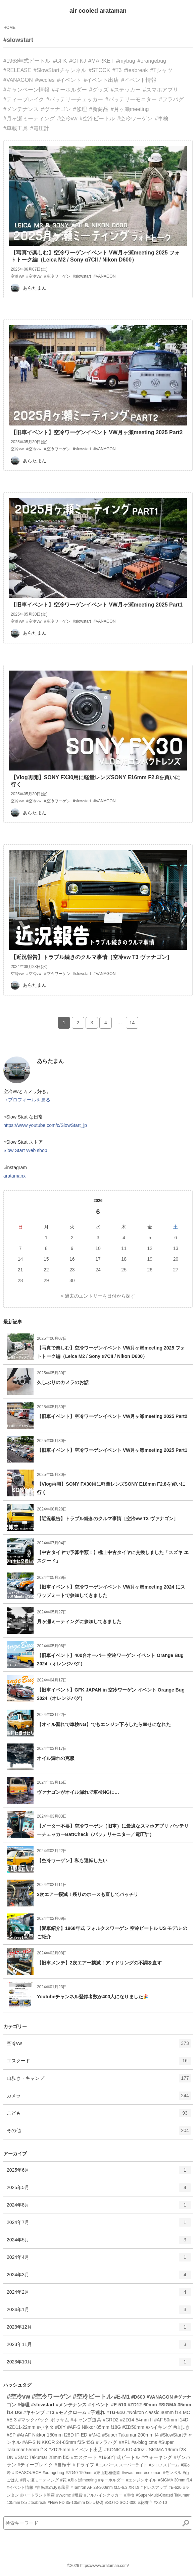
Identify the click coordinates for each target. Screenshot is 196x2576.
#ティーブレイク (23, 99)
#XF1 (124, 2442)
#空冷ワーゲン (134, 118)
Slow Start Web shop (25, 1150)
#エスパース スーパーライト (121, 2465)
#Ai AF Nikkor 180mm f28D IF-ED (52, 2435)
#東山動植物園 (107, 2472)
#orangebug (152, 61)
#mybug (125, 61)
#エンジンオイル (141, 2480)
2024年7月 (99, 2224)
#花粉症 (145, 2502)
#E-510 (118, 2404)
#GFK (60, 61)
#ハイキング (159, 2427)
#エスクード (84, 2457)
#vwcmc (63, 2495)
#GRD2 (110, 2419)
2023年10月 (99, 2364)
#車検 (161, 118)
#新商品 (98, 109)
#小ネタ (45, 2427)
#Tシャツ (161, 70)
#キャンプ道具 (85, 2419)
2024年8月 (99, 2207)
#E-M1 (122, 2397)
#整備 (98, 2502)
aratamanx (14, 1176)
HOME (9, 27)
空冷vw (99, 2045)
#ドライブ (83, 2464)
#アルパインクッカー (103, 2495)
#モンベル (172, 2472)
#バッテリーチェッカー (74, 99)
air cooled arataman (98, 10)
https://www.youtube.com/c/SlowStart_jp (45, 1125)
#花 (63, 2480)
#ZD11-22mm (21, 2427)
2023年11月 (99, 2346)
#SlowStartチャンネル (60, 70)
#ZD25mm (59, 2449)
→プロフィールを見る (26, 1099)
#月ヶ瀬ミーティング (29, 118)
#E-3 (12, 2419)
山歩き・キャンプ (99, 2080)
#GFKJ (77, 61)
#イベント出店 (101, 80)
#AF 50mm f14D (171, 2419)
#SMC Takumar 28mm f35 (42, 2457)
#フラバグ (171, 99)
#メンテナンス (21, 109)
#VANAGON (18, 80)
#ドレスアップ (154, 2487)
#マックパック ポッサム (43, 2419)
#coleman (152, 2472)
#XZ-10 (160, 2502)
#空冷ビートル (97, 118)
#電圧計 (39, 128)
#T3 (117, 70)
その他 (99, 2132)
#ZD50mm (133, 2427)
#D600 (138, 2397)
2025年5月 (99, 2189)
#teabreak (136, 70)
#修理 (80, 109)
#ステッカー (126, 90)
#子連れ (96, 2412)
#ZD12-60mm (142, 2404)
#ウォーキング (156, 2457)
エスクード (99, 2063)
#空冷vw (67, 118)
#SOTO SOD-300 (121, 2502)
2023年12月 (99, 2329)
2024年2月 (99, 2294)
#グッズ (98, 90)
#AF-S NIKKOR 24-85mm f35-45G (58, 2442)
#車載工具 (15, 128)
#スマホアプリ (160, 90)
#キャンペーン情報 (26, 90)
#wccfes (45, 80)
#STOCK (99, 70)
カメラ (99, 2098)
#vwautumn (132, 2472)
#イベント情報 (138, 80)
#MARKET (101, 61)
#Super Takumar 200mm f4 (130, 2435)
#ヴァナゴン (56, 109)
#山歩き (182, 2427)
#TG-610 (115, 2412)
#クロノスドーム (164, 2465)
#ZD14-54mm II (136, 2419)
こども (99, 2115)
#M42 (95, 2435)
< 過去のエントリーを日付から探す (98, 1296)
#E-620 (175, 2487)
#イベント (69, 80)
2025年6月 (99, 2172)
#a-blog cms (144, 2442)
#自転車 (63, 2464)
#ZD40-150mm (78, 2472)
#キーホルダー (69, 90)
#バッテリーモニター (131, 99)
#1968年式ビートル (27, 61)
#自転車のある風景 (52, 2487)
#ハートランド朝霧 (37, 2495)
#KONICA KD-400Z (124, 2449)
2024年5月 (99, 2242)
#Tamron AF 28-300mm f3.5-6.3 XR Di (104, 2487)
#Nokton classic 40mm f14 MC (158, 2412)
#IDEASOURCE (26, 2472)
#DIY (60, 2427)
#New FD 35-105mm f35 (70, 2502)
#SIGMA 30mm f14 (175, 2480)
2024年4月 (99, 2259)
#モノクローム (71, 2412)
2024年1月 (99, 2311)
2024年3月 (99, 2277)
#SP (11, 2435)
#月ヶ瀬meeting (130, 109)
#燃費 (77, 2495)
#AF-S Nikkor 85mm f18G (94, 2427)
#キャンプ (34, 2412)
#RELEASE (17, 70)
